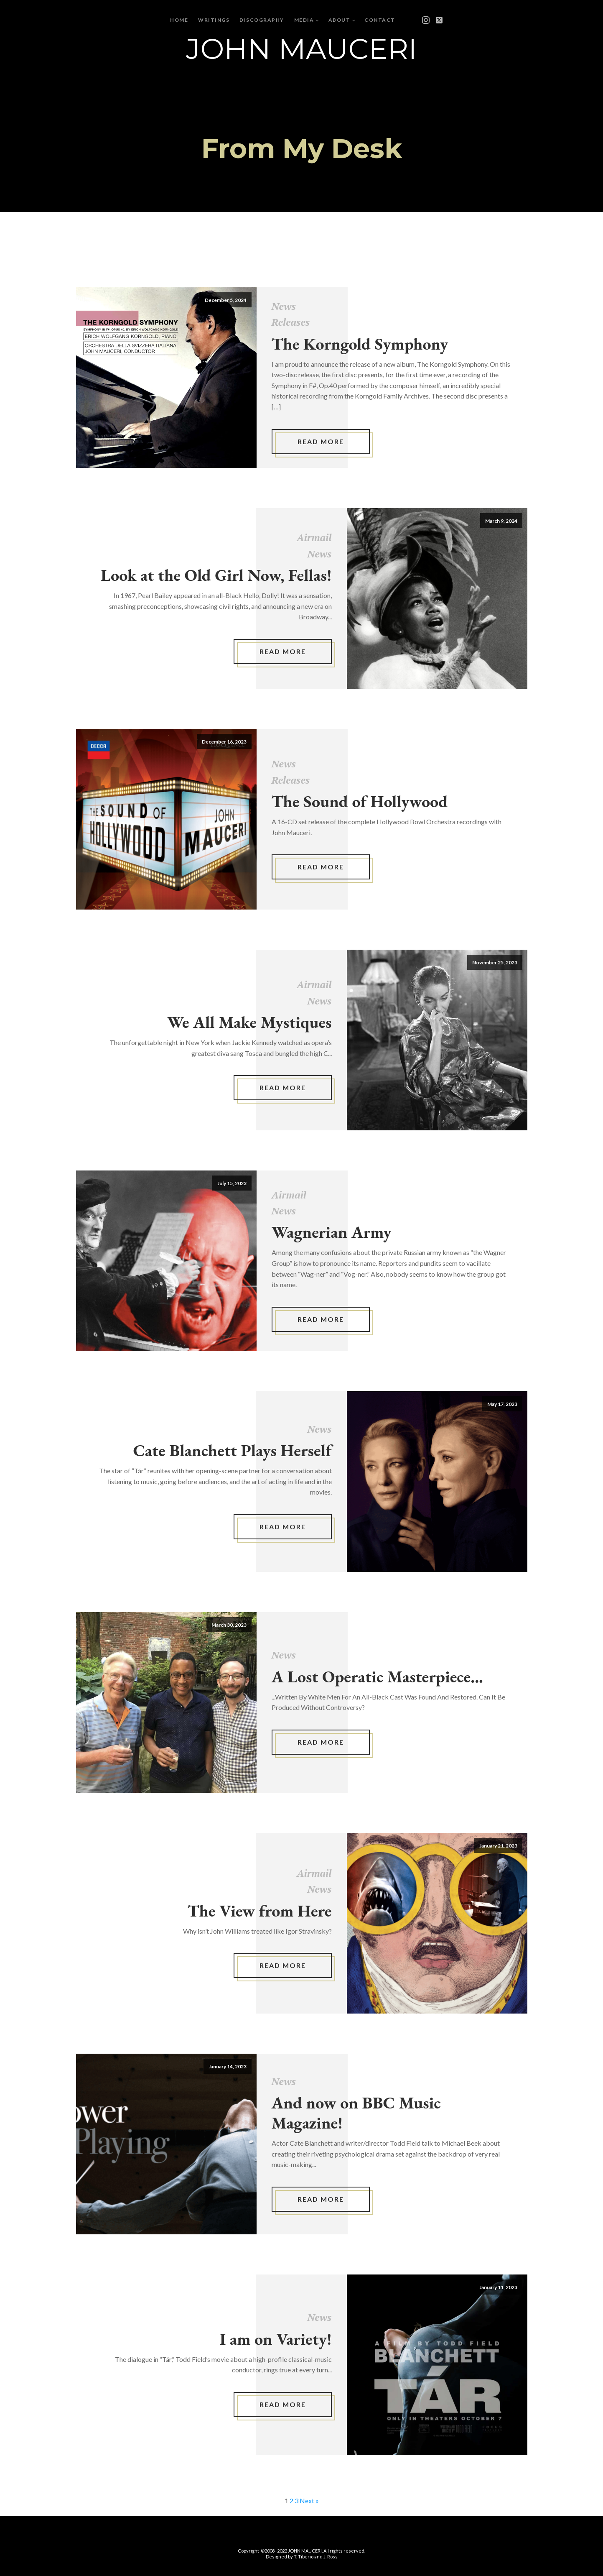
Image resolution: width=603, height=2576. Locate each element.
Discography (261, 20)
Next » (309, 2500)
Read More (321, 441)
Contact (379, 20)
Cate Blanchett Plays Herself (232, 1450)
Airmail (314, 537)
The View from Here (260, 1911)
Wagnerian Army (332, 1232)
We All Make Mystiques (249, 1022)
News (284, 306)
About (339, 20)
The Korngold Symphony (360, 344)
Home (179, 20)
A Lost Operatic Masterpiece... (377, 1676)
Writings (213, 20)
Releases (291, 322)
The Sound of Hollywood (360, 801)
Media (304, 20)
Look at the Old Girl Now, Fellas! (216, 575)
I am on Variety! (276, 2339)
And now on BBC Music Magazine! (356, 2113)
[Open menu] (413, 20)
